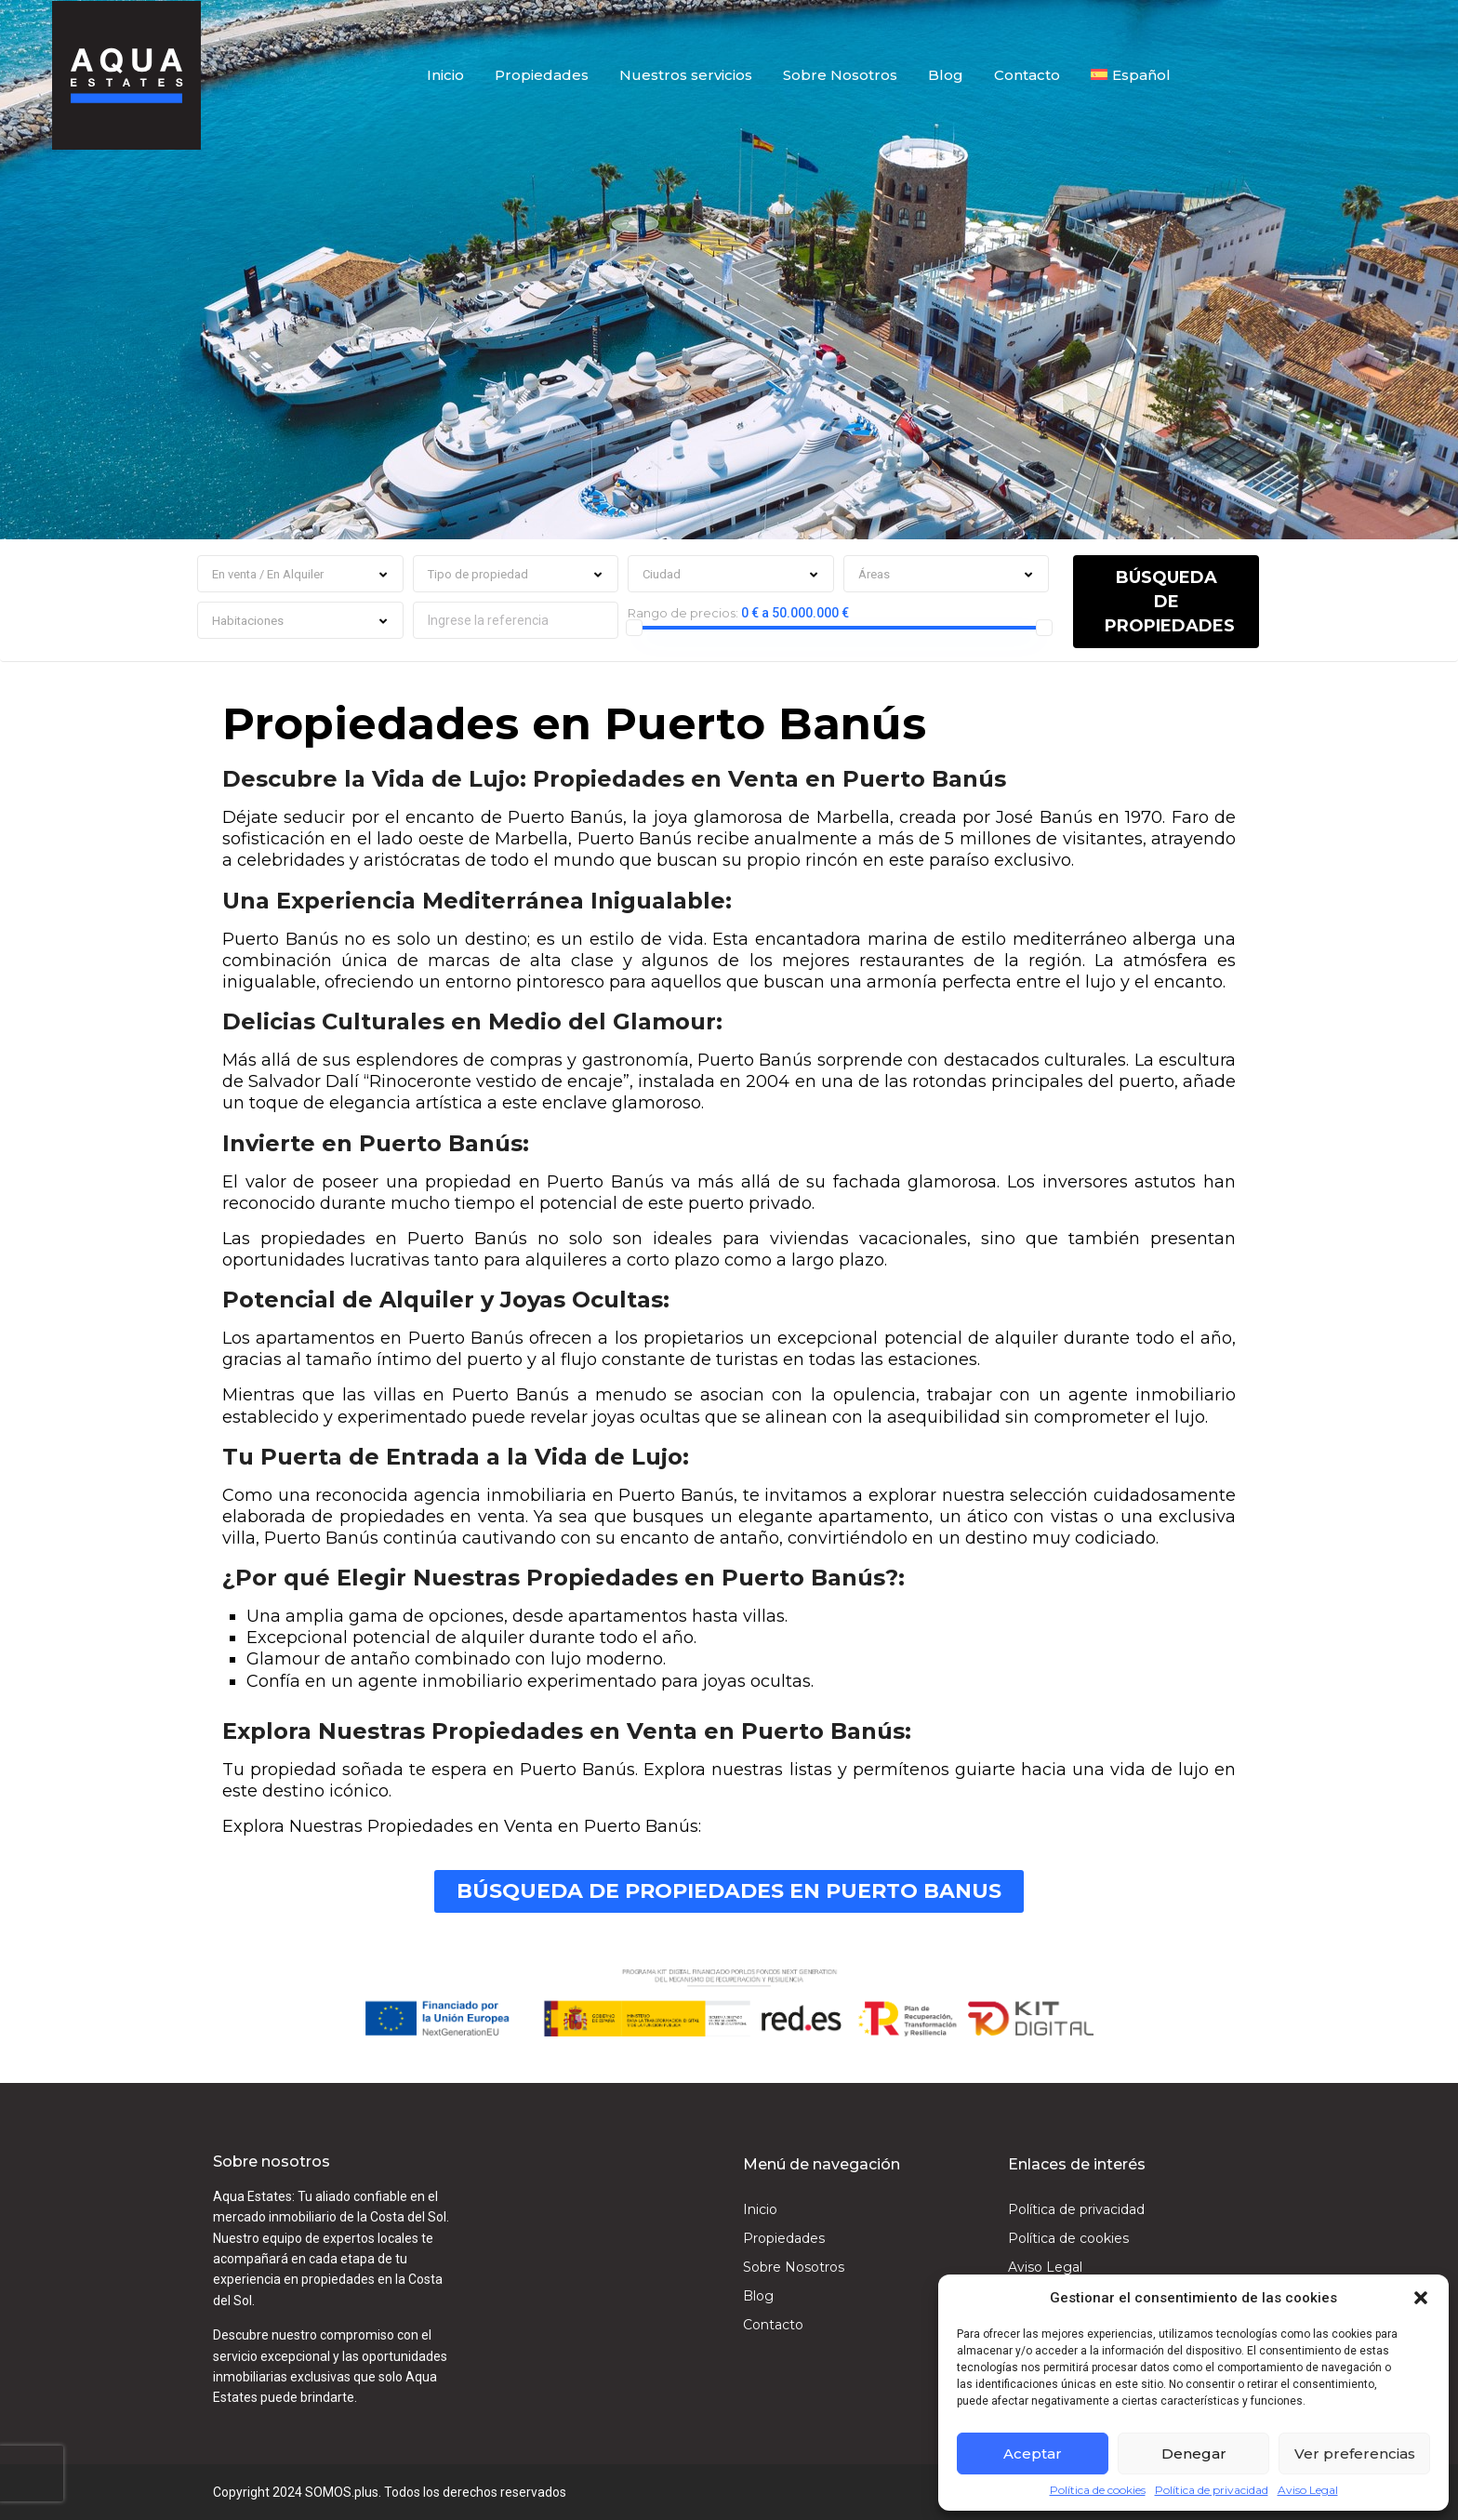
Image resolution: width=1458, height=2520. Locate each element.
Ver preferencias (1354, 2453)
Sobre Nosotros (840, 74)
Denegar (1193, 2453)
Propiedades (542, 74)
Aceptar (1032, 2453)
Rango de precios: (683, 612)
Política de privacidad (1211, 2490)
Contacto (1027, 74)
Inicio (445, 74)
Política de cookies (1098, 2490)
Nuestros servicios (685, 74)
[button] (1421, 2297)
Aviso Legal (1308, 2490)
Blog (945, 74)
